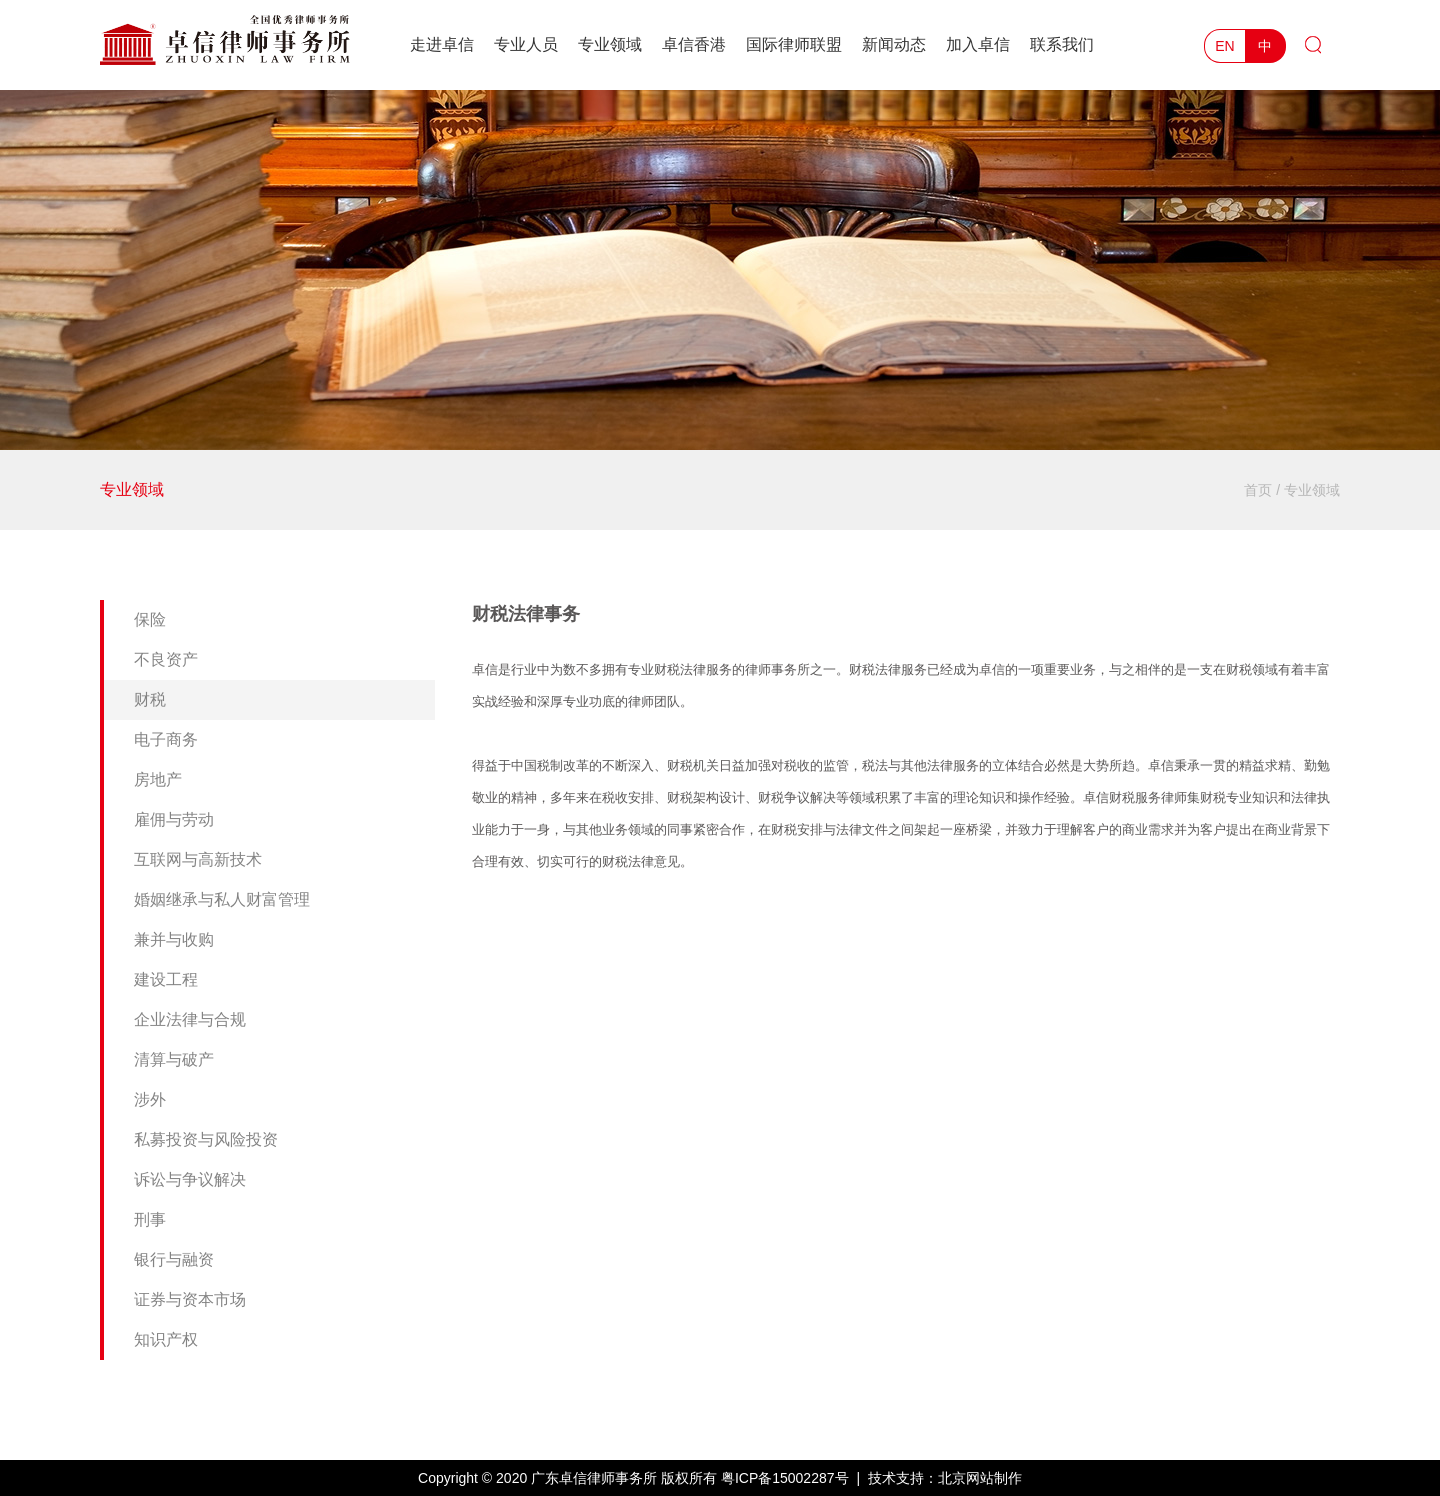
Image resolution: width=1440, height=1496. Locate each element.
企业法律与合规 (190, 1019)
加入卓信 (978, 44)
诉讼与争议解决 (190, 1179)
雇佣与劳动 (174, 819)
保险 (150, 619)
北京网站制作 (980, 1478)
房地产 (158, 779)
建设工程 (166, 979)
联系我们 (1062, 44)
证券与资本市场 (190, 1299)
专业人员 (526, 44)
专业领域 (610, 44)
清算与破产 (174, 1059)
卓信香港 (694, 44)
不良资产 (166, 659)
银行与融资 (174, 1259)
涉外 (150, 1099)
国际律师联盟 (794, 44)
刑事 (150, 1219)
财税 (150, 699)
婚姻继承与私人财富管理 (222, 899)
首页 (1258, 490)
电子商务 (166, 739)
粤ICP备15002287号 (785, 1478)
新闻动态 (894, 44)
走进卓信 (442, 44)
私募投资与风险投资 (206, 1139)
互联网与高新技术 (198, 859)
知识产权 (166, 1339)
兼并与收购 (174, 939)
